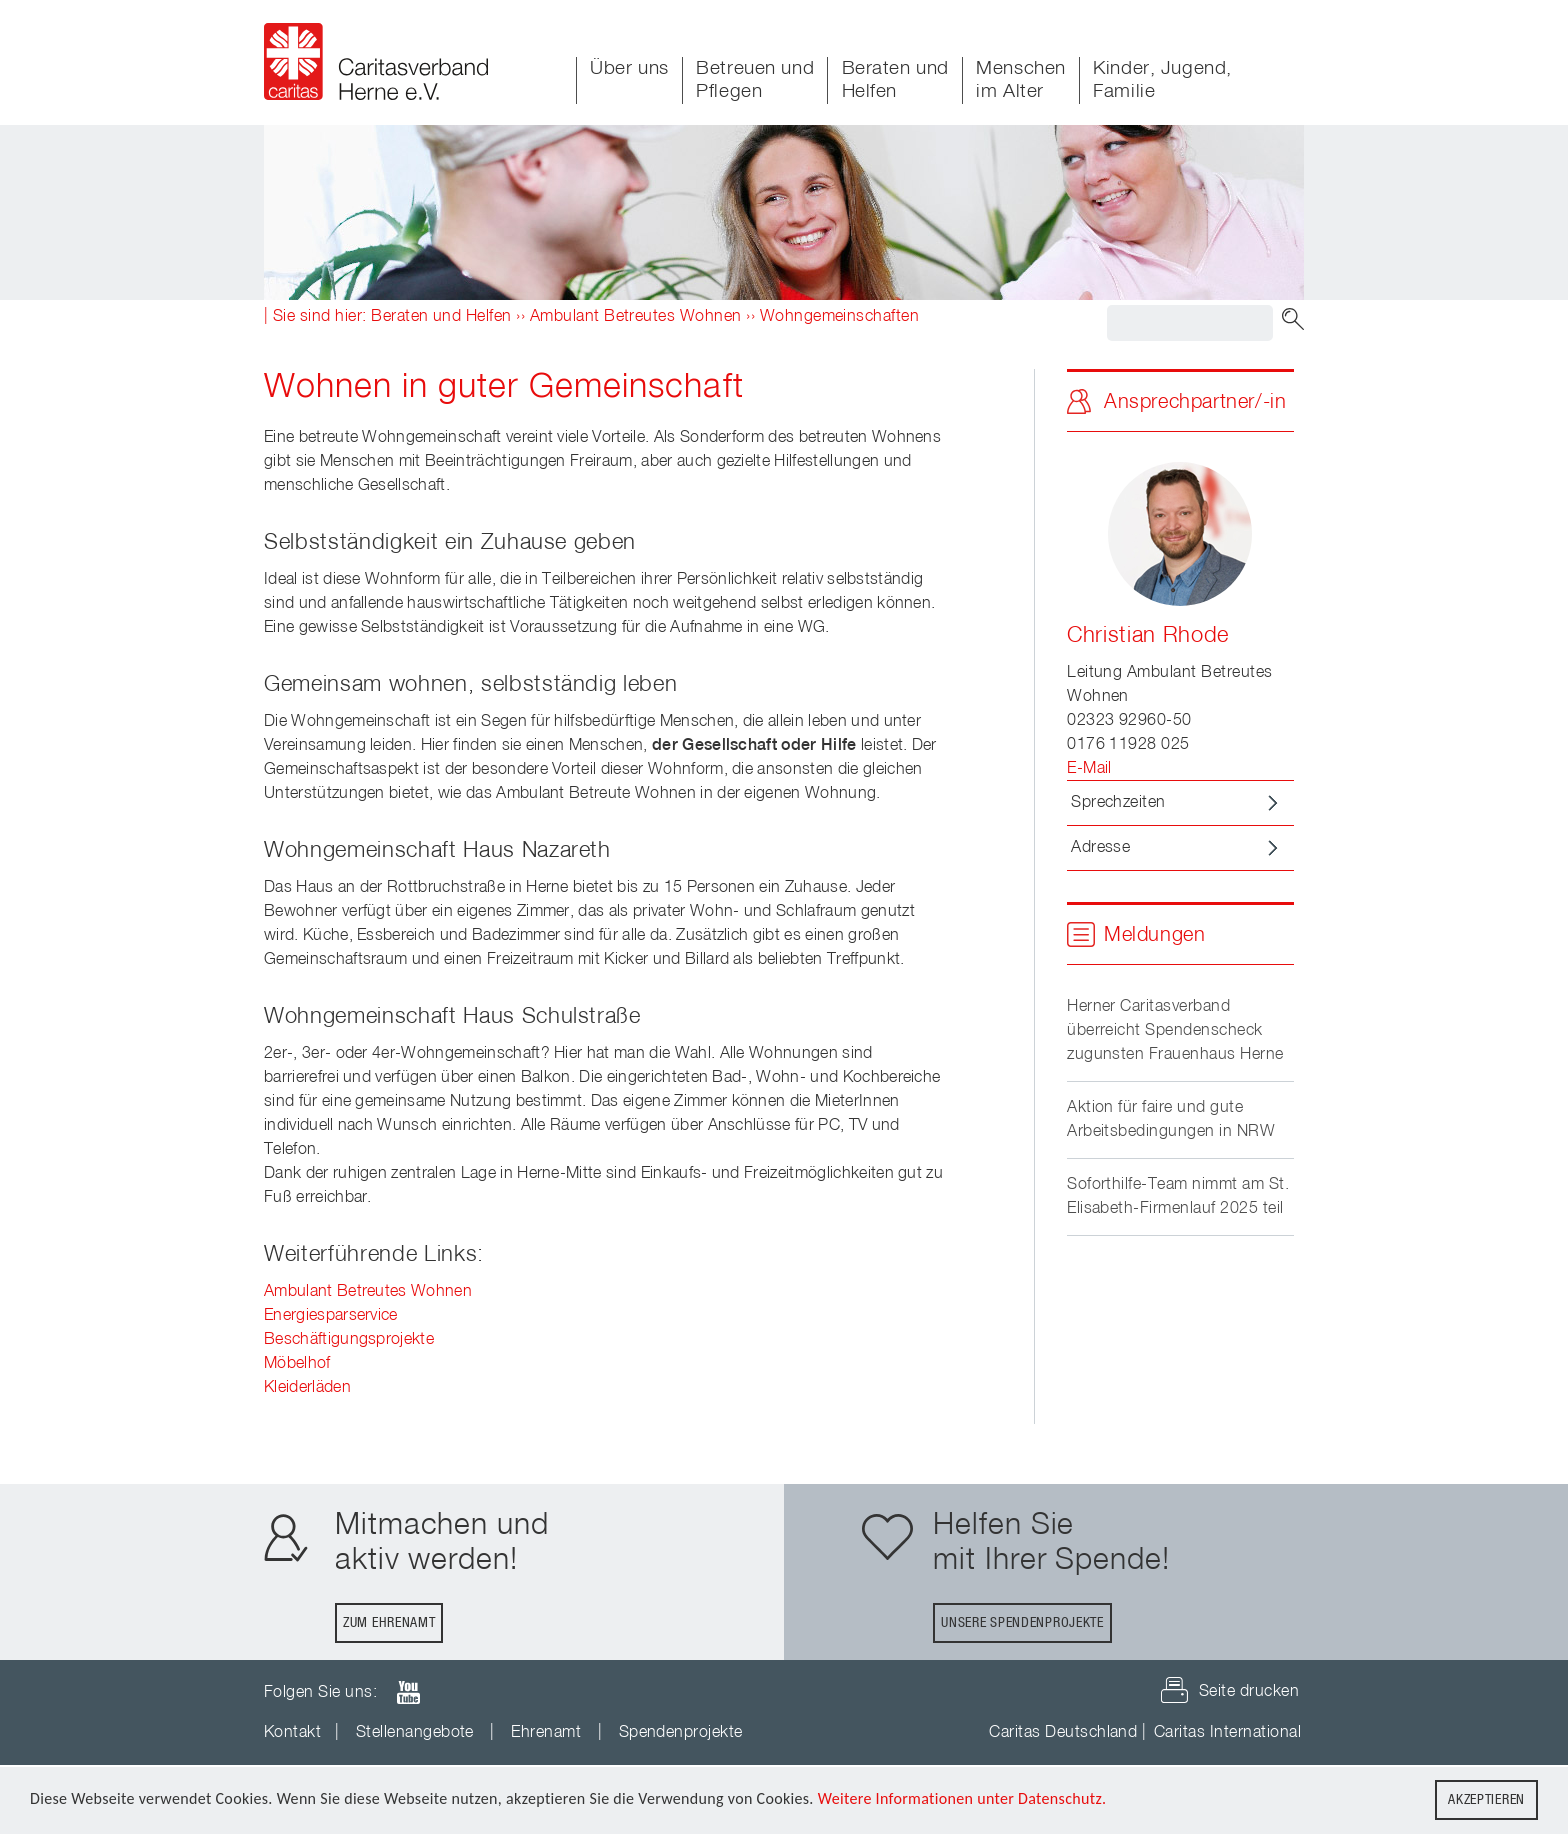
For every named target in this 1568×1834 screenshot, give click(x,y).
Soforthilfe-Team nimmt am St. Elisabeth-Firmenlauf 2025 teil (1178, 1197)
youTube (408, 1692)
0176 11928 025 (1128, 745)
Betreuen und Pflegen (755, 80)
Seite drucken (1249, 1692)
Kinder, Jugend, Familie (1162, 80)
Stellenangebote (415, 1733)
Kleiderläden (307, 1388)
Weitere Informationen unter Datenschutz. (962, 1799)
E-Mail (1089, 769)
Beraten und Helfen (895, 80)
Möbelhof (297, 1364)
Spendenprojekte (681, 1733)
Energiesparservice (331, 1316)
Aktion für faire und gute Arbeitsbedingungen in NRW (1171, 1120)
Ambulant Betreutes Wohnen (636, 317)
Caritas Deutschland (1063, 1733)
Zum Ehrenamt (389, 1623)
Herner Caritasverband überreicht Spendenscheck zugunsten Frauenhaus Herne (1175, 1031)
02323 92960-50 (1129, 721)
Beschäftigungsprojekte (349, 1340)
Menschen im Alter (1021, 80)
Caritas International (1227, 1733)
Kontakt (292, 1733)
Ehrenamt (546, 1733)
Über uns (629, 68)
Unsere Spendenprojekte (1022, 1623)
